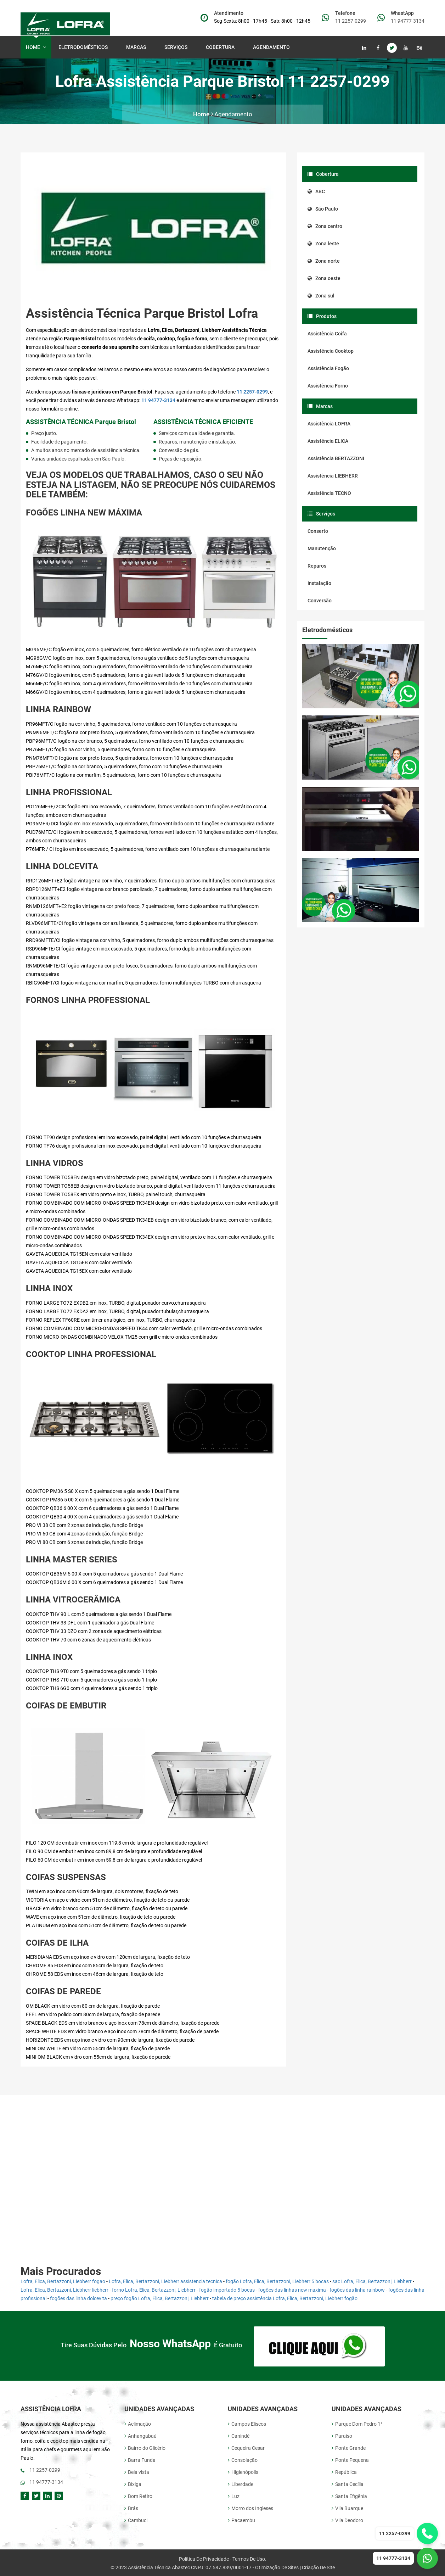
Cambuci (135, 2519)
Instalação (319, 583)
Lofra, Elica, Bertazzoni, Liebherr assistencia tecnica (165, 2281)
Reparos (317, 566)
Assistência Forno (328, 386)
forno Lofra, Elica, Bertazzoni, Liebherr (154, 2290)
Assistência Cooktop (331, 351)
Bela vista (136, 2471)
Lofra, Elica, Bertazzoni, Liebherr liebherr (64, 2290)
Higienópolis (243, 2471)
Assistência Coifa (327, 333)
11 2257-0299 (350, 21)
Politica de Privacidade (204, 2558)
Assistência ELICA (328, 441)
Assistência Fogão (328, 368)
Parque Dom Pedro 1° (357, 2423)
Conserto (318, 531)
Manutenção (322, 548)
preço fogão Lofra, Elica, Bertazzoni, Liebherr (160, 2298)
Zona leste (323, 243)
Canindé (238, 2435)
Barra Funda (140, 2459)
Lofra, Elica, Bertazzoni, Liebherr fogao (63, 2281)
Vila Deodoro (347, 2519)
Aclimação (137, 2423)
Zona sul (321, 296)
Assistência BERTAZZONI (336, 458)
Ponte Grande (349, 2447)
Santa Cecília (348, 2483)
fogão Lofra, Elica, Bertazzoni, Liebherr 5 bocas (277, 2281)
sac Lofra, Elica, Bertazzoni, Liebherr (372, 2281)
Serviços (177, 47)
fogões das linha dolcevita (78, 2298)
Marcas (137, 47)
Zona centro (325, 226)
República (344, 2471)
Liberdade (240, 2483)
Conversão (320, 600)
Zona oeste (324, 278)
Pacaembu (241, 2519)
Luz (234, 2495)
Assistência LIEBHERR (333, 476)
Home (36, 47)
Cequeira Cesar (246, 2447)
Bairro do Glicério (144, 2447)
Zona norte (324, 261)
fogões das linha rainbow (357, 2290)
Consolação (243, 2459)
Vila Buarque (347, 2507)
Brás (131, 2507)
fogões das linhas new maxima (292, 2290)
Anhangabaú (140, 2435)
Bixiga (132, 2483)
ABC (316, 191)
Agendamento (271, 47)
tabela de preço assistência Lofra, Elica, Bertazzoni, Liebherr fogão (284, 2298)
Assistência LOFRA (329, 423)
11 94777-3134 (407, 21)
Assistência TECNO (329, 493)
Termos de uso (248, 2558)
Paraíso (342, 2435)
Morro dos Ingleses (250, 2507)
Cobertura (221, 47)
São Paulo (323, 209)
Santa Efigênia (349, 2495)
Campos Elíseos (247, 2423)
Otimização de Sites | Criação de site (295, 2566)
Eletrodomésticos (84, 47)
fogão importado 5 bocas (227, 2290)
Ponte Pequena (350, 2459)
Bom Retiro (138, 2495)
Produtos (322, 316)
